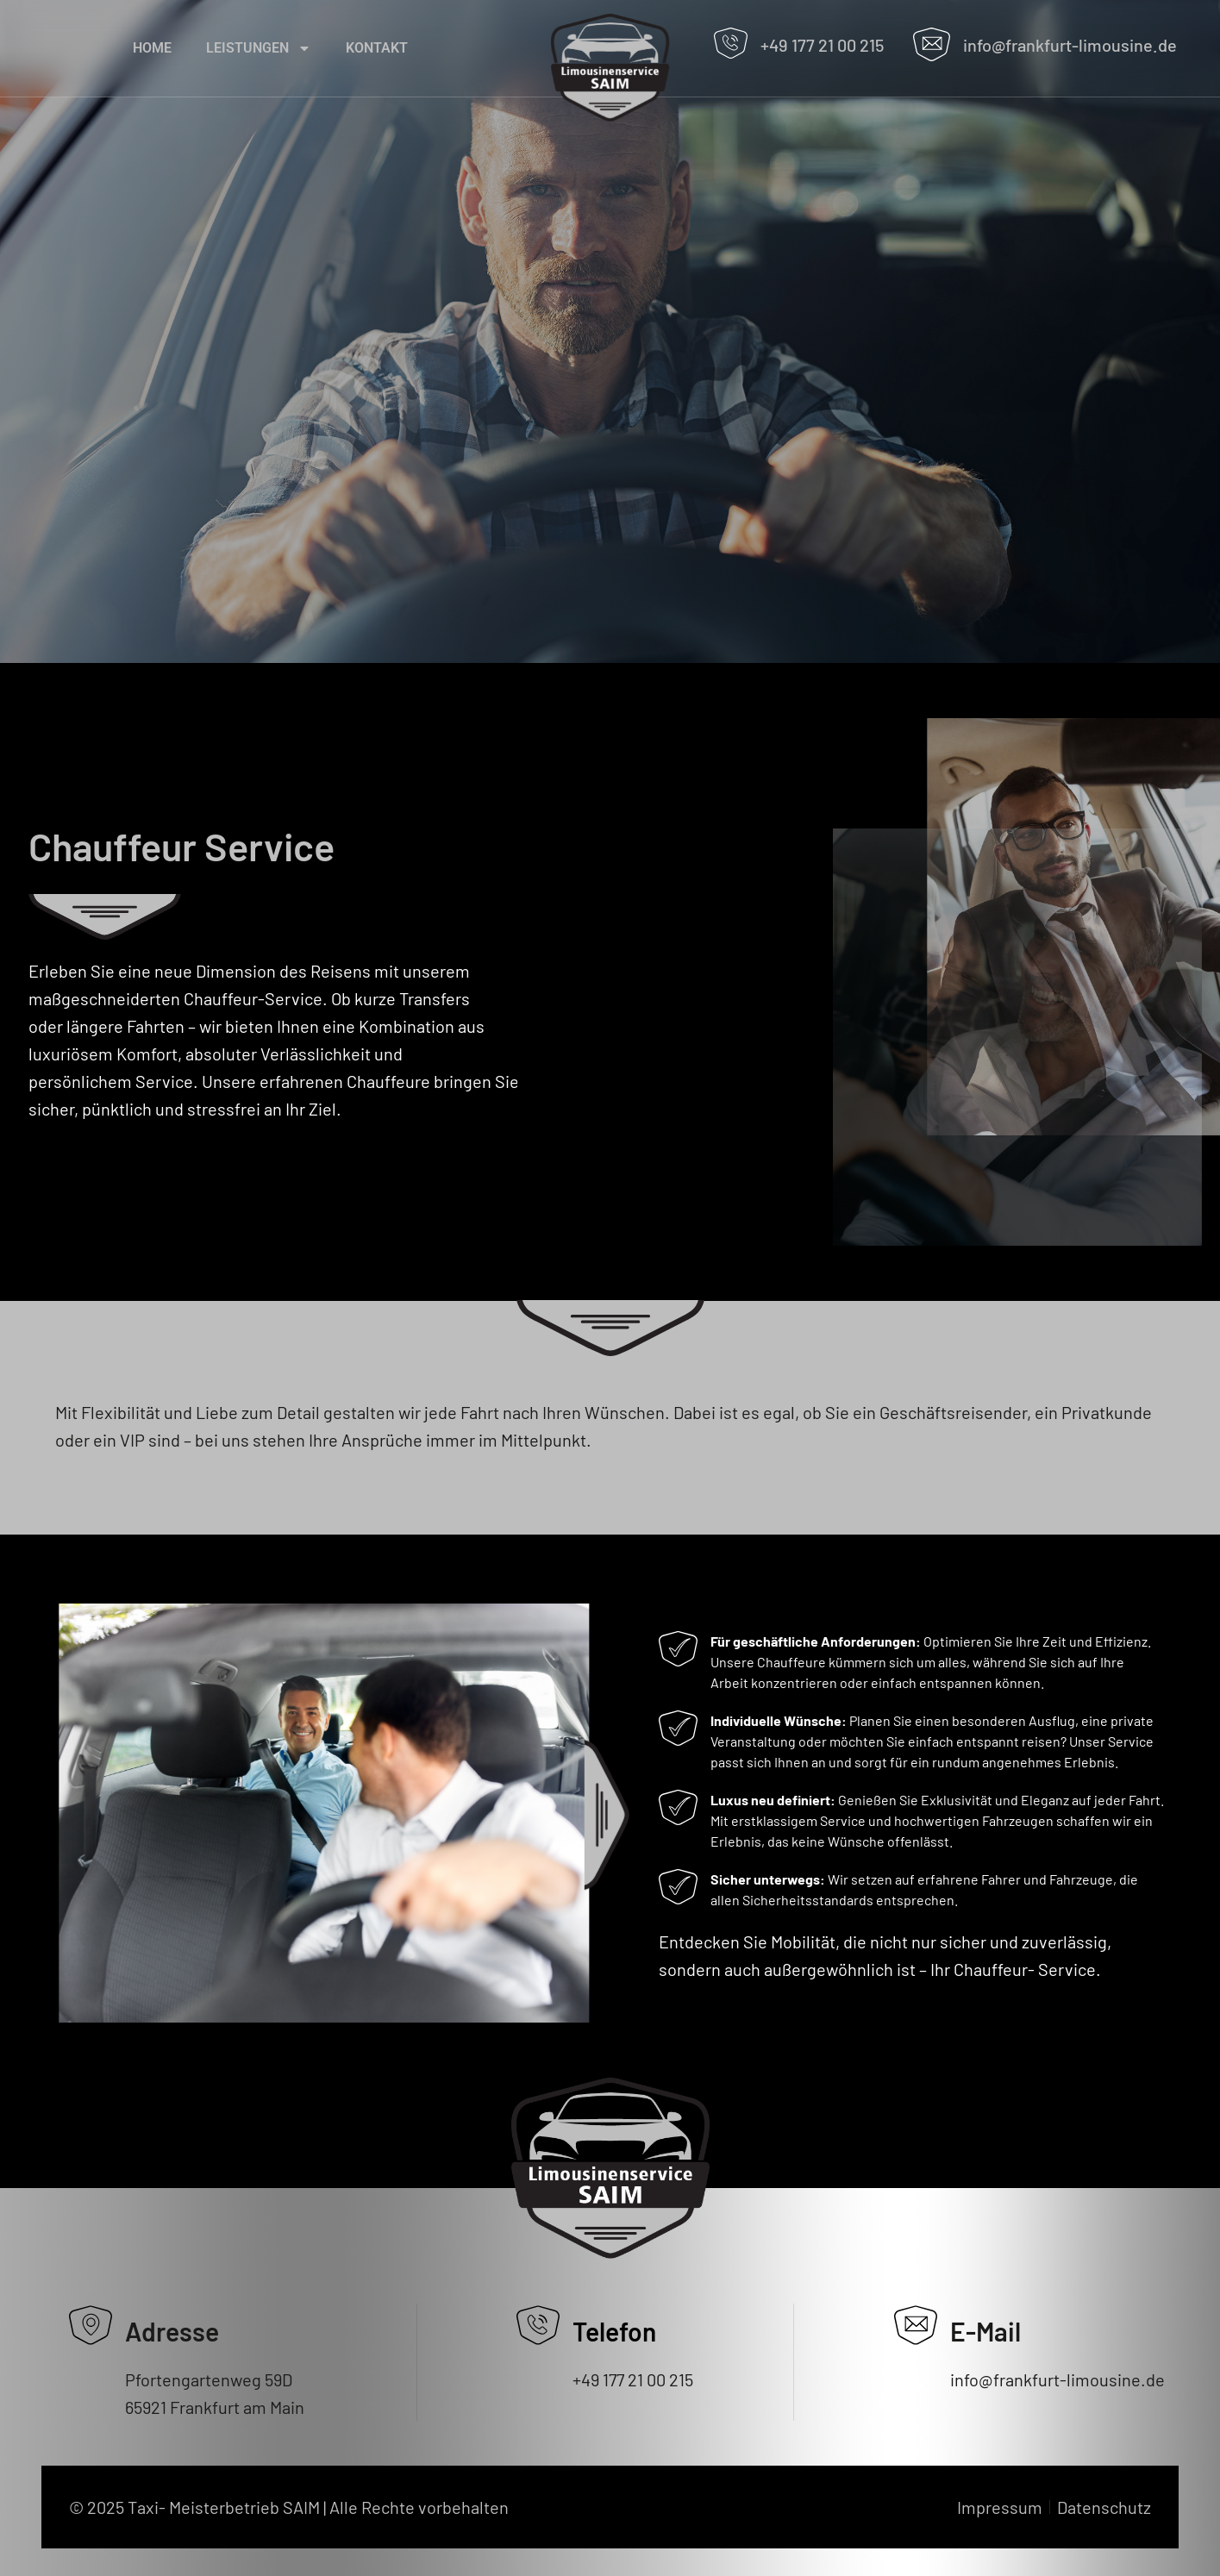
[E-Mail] (915, 2325)
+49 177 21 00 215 (822, 44)
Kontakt (377, 48)
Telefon (614, 2331)
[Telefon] (538, 2325)
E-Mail (985, 2331)
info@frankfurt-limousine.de (1070, 44)
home (152, 48)
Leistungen (258, 48)
